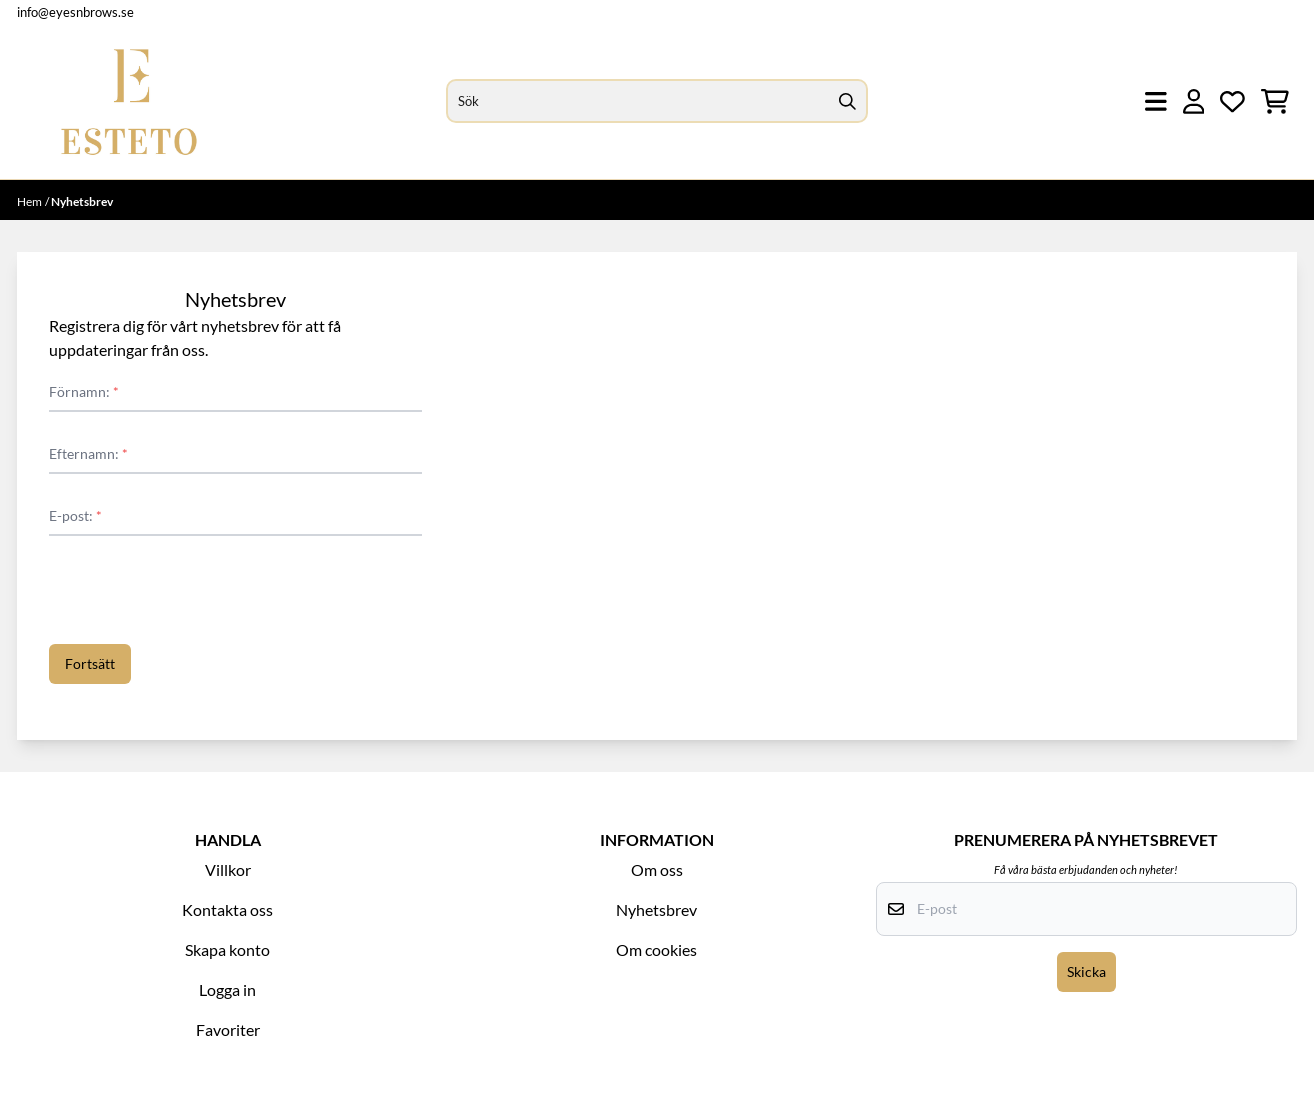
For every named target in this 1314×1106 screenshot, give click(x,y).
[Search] (848, 101)
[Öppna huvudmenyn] (1156, 101)
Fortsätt (90, 663)
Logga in (227, 989)
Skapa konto (227, 949)
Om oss (657, 869)
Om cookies (656, 949)
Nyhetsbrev (656, 909)
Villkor (228, 869)
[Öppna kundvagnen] (1275, 101)
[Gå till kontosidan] (1194, 101)
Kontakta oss (227, 909)
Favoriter (228, 1029)
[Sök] (656, 101)
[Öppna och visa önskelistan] (1232, 101)
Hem (29, 201)
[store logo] (129, 101)
